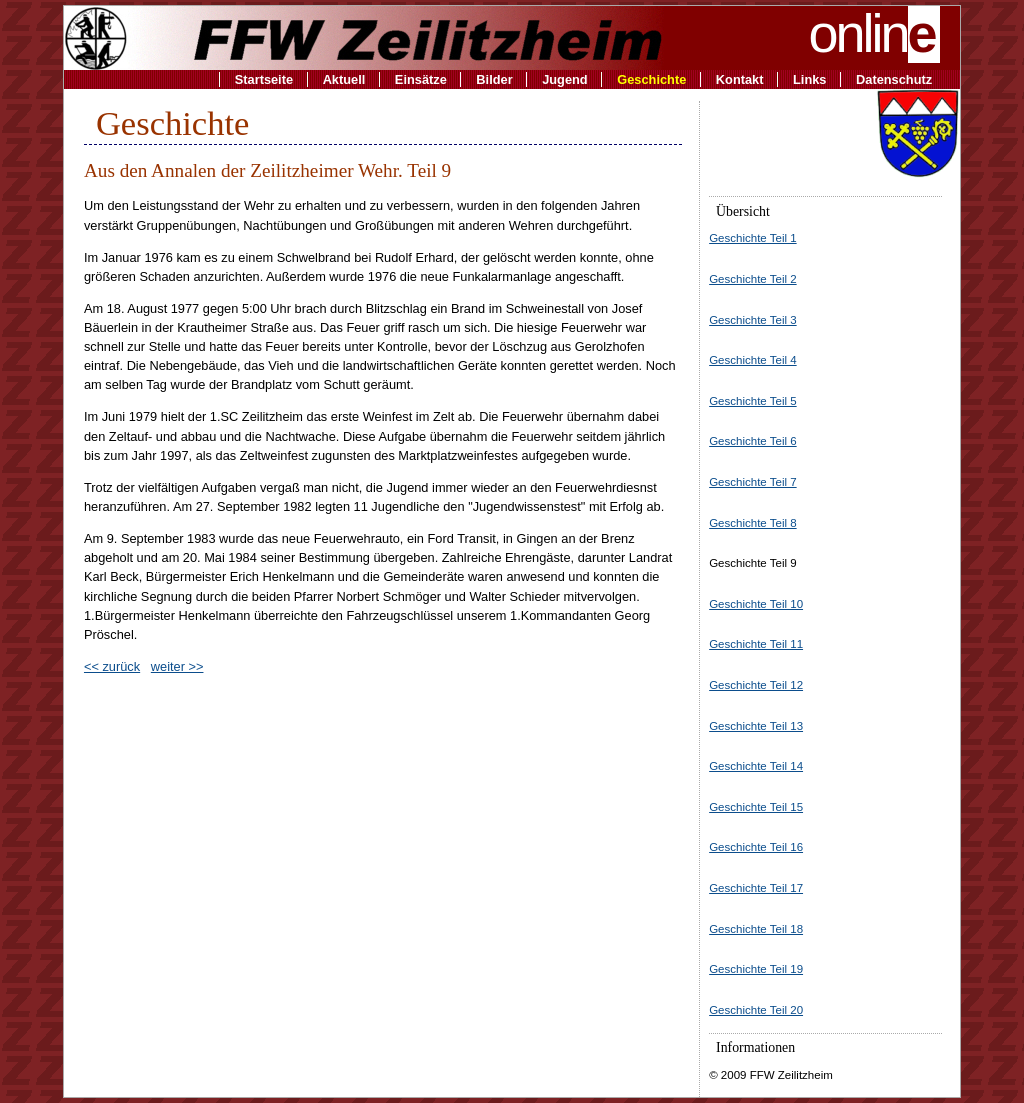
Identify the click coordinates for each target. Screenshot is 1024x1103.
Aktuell (344, 79)
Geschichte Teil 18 (756, 929)
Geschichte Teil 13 (756, 726)
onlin (875, 33)
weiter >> (177, 666)
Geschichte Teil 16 (756, 847)
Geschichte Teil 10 (756, 604)
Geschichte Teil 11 (756, 644)
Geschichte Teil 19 (756, 969)
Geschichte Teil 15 (756, 807)
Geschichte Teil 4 (752, 360)
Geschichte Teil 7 (752, 482)
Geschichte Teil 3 (752, 320)
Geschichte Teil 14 (756, 766)
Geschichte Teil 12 (756, 685)
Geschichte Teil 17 (756, 888)
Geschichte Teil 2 (752, 279)
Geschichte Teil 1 (752, 238)
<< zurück (112, 666)
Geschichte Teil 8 (752, 523)
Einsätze (421, 79)
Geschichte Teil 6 (752, 441)
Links (809, 79)
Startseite (264, 79)
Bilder (494, 79)
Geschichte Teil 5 (752, 401)
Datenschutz (894, 79)
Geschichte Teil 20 (756, 1010)
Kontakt (740, 79)
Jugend (565, 79)
